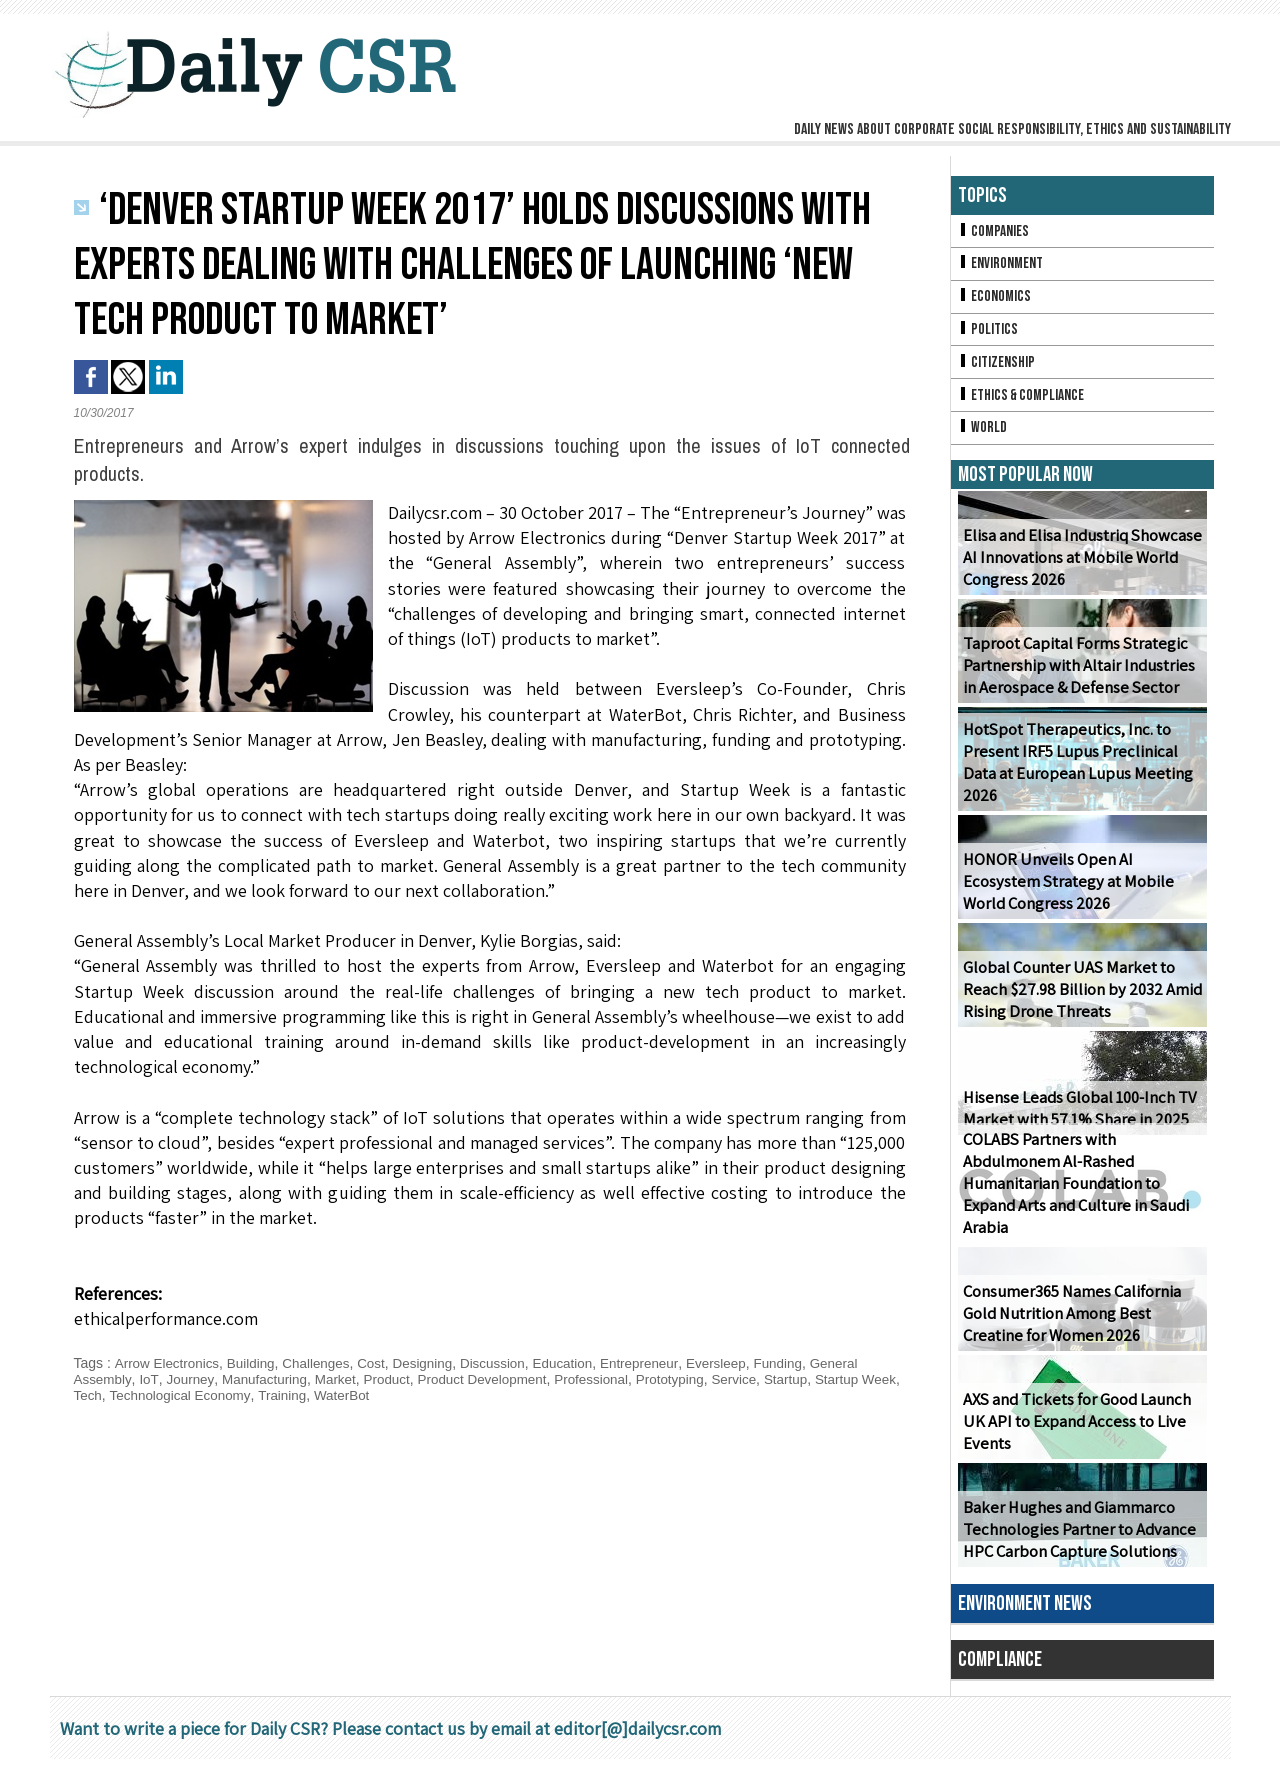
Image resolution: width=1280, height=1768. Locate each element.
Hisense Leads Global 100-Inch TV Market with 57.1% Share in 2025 (1076, 1117)
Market (341, 1379)
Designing (434, 1363)
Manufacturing (268, 1379)
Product (395, 1379)
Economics (996, 299)
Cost (380, 1363)
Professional (608, 1379)
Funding (802, 1363)
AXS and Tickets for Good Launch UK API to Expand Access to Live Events (1074, 1430)
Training (332, 1395)
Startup (809, 1379)
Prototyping (689, 1379)
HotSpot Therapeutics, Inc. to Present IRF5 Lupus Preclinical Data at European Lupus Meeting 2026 (1073, 772)
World (983, 435)
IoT (150, 1379)
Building (256, 1363)
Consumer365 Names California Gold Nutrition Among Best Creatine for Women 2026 (1070, 1322)
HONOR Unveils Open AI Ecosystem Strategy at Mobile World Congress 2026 (1082, 890)
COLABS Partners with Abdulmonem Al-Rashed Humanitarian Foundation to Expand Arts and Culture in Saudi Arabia (1073, 1193)
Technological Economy (227, 1395)
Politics (989, 333)
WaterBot (394, 1395)
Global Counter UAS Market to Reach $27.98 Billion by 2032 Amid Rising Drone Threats (1079, 998)
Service (756, 1379)
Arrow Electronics (168, 1363)
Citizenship (998, 367)
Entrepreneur (658, 1363)
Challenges (323, 1363)
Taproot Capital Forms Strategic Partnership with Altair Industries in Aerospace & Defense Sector (1076, 674)
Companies (995, 231)
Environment (1002, 265)
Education (579, 1363)
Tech (132, 1395)
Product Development (494, 1379)
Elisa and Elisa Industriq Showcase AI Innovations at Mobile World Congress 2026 (1079, 566)
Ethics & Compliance (1024, 401)
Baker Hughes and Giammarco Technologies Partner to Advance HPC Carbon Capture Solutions (1076, 1538)
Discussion (507, 1363)
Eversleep (738, 1363)
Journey (191, 1379)
